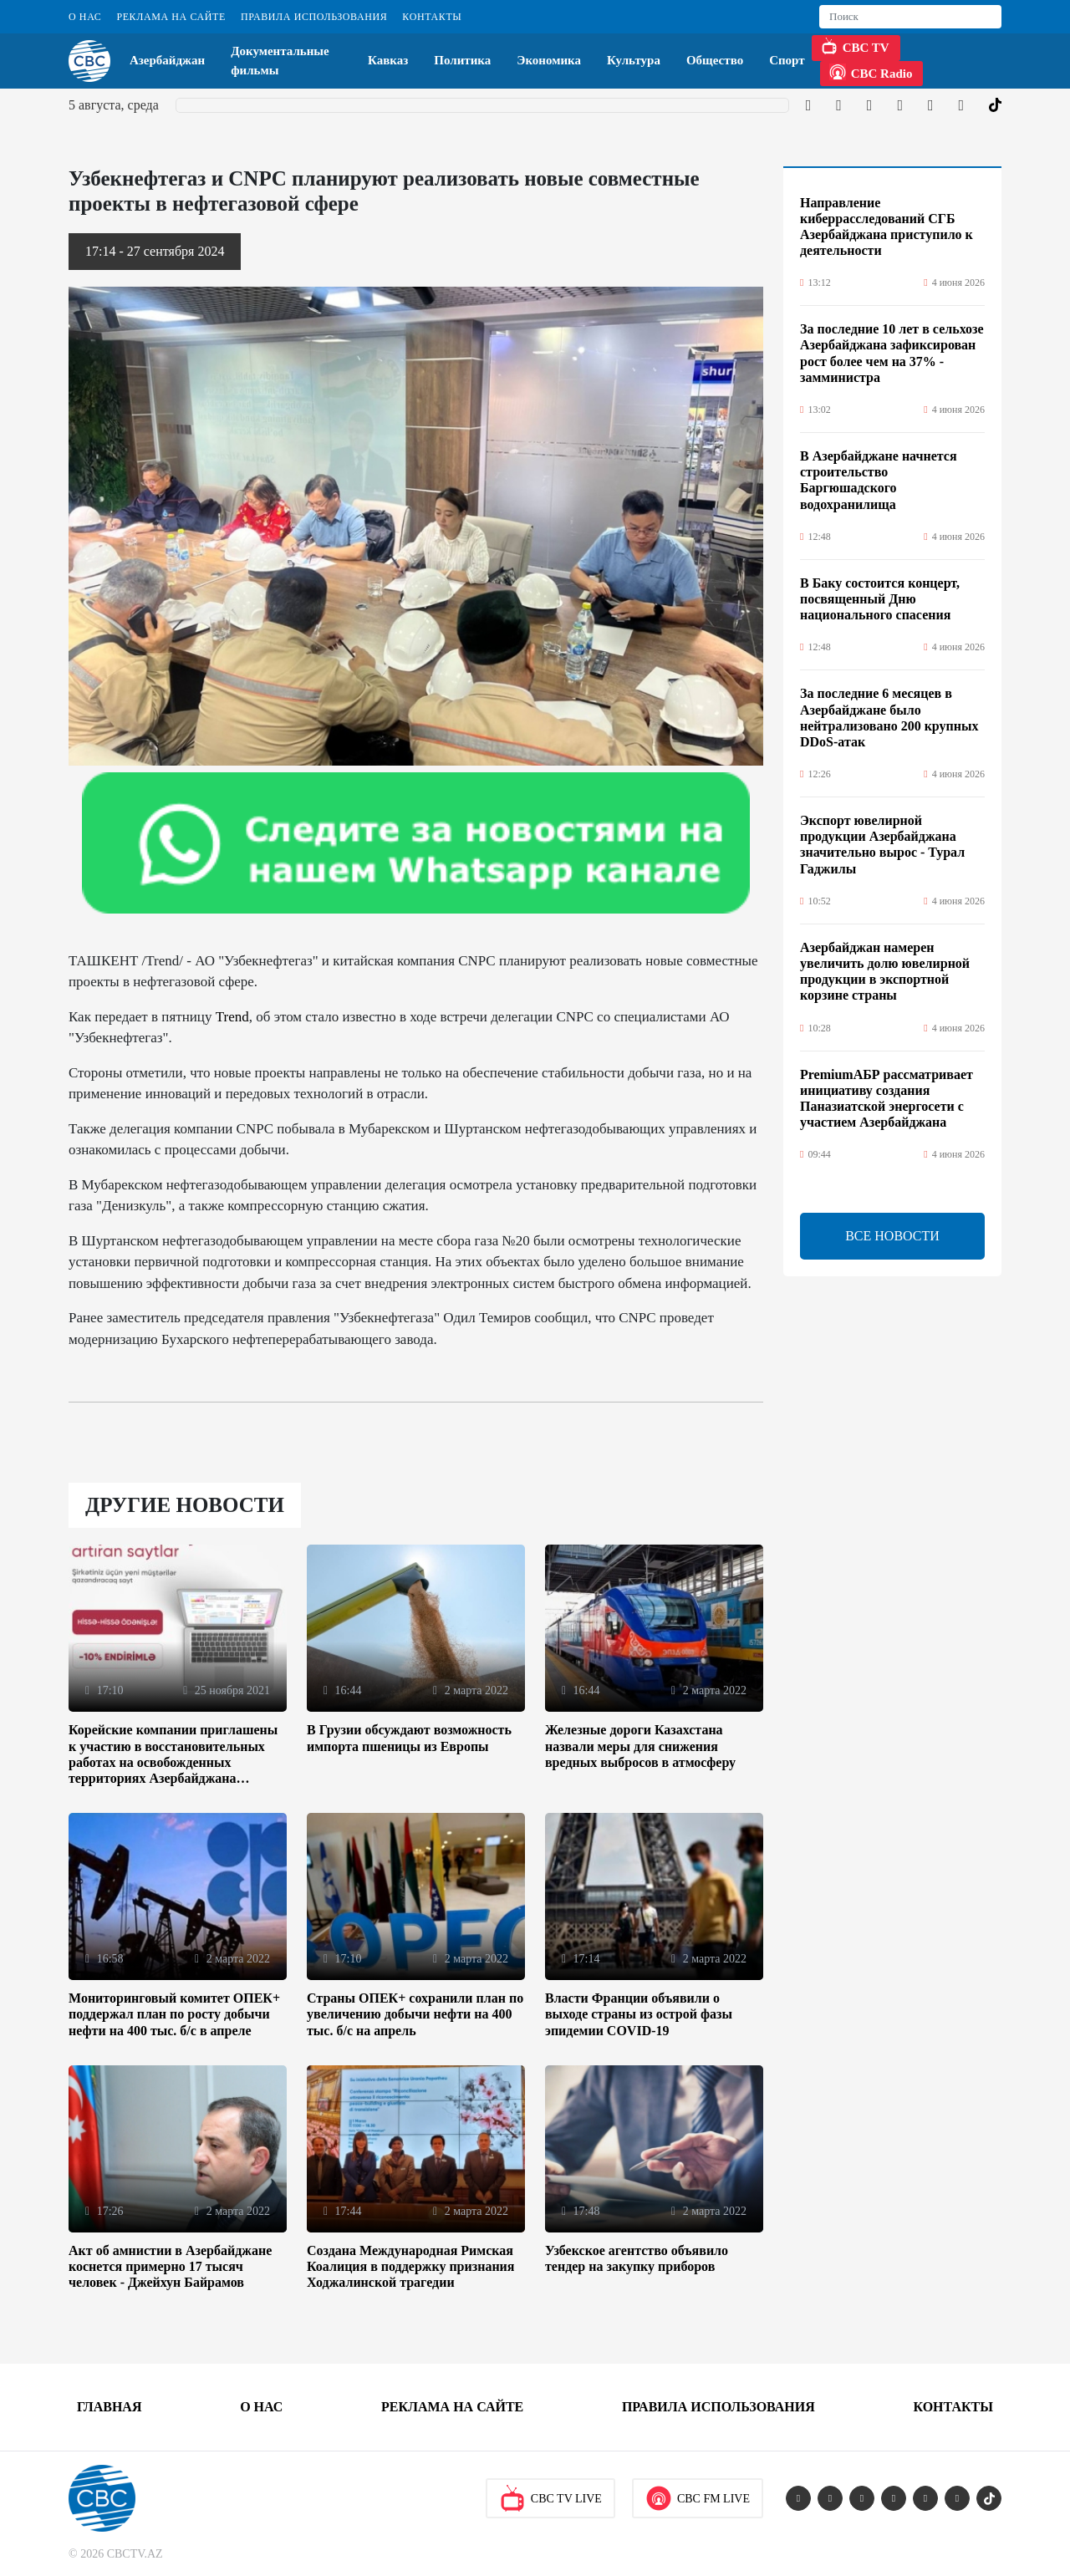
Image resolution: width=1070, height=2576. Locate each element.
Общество (714, 60)
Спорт (787, 60)
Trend (232, 1017)
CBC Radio (871, 72)
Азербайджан (167, 60)
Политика (462, 60)
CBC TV (855, 46)
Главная (109, 2407)
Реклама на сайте (170, 17)
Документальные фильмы (280, 60)
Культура (633, 60)
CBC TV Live (550, 2498)
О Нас (85, 17)
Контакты (431, 17)
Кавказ (388, 60)
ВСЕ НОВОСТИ (892, 1236)
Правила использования (314, 17)
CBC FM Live (697, 2498)
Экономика (549, 60)
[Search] (910, 16)
